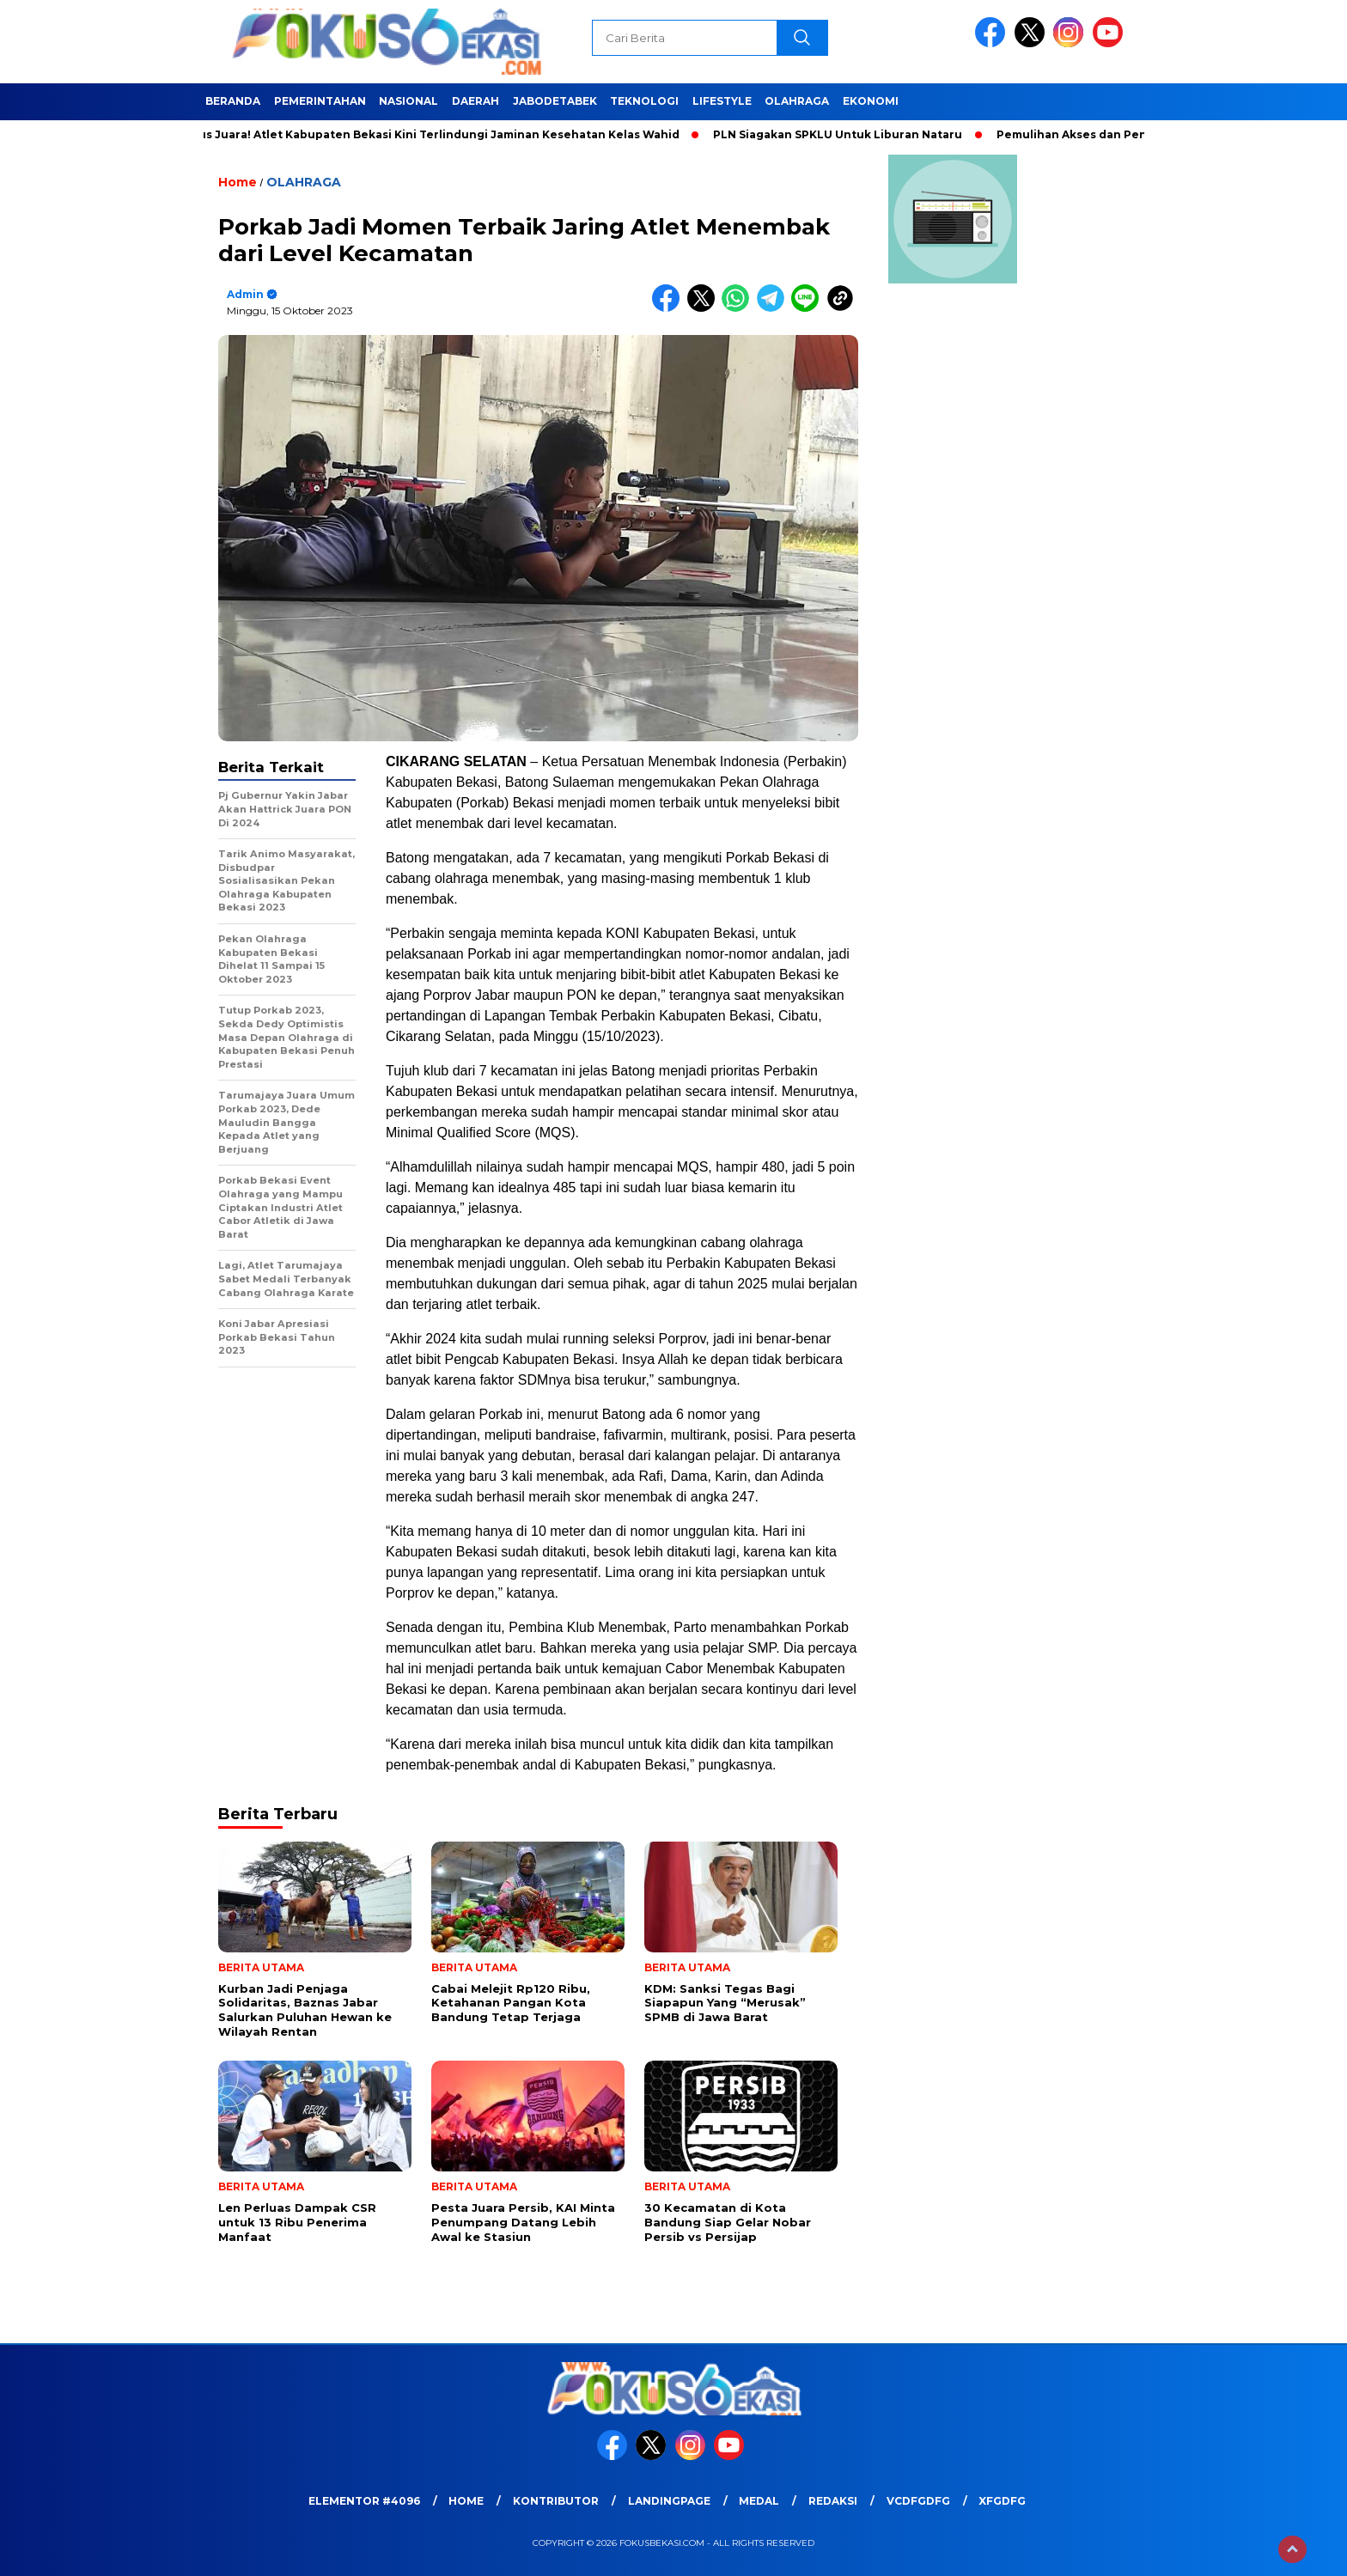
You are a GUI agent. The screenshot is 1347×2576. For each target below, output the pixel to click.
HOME (466, 2500)
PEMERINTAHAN (320, 100)
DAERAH (475, 100)
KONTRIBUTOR (556, 2500)
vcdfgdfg (918, 2500)
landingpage (669, 2500)
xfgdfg (1002, 2500)
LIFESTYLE (722, 100)
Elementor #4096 (364, 2500)
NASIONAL (408, 100)
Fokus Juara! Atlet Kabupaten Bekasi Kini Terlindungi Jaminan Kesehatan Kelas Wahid (436, 134)
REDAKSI (832, 2500)
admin (245, 294)
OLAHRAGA (797, 100)
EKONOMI (871, 100)
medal (759, 2500)
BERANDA (232, 100)
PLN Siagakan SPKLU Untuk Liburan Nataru (845, 134)
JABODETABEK (555, 100)
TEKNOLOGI (644, 100)
